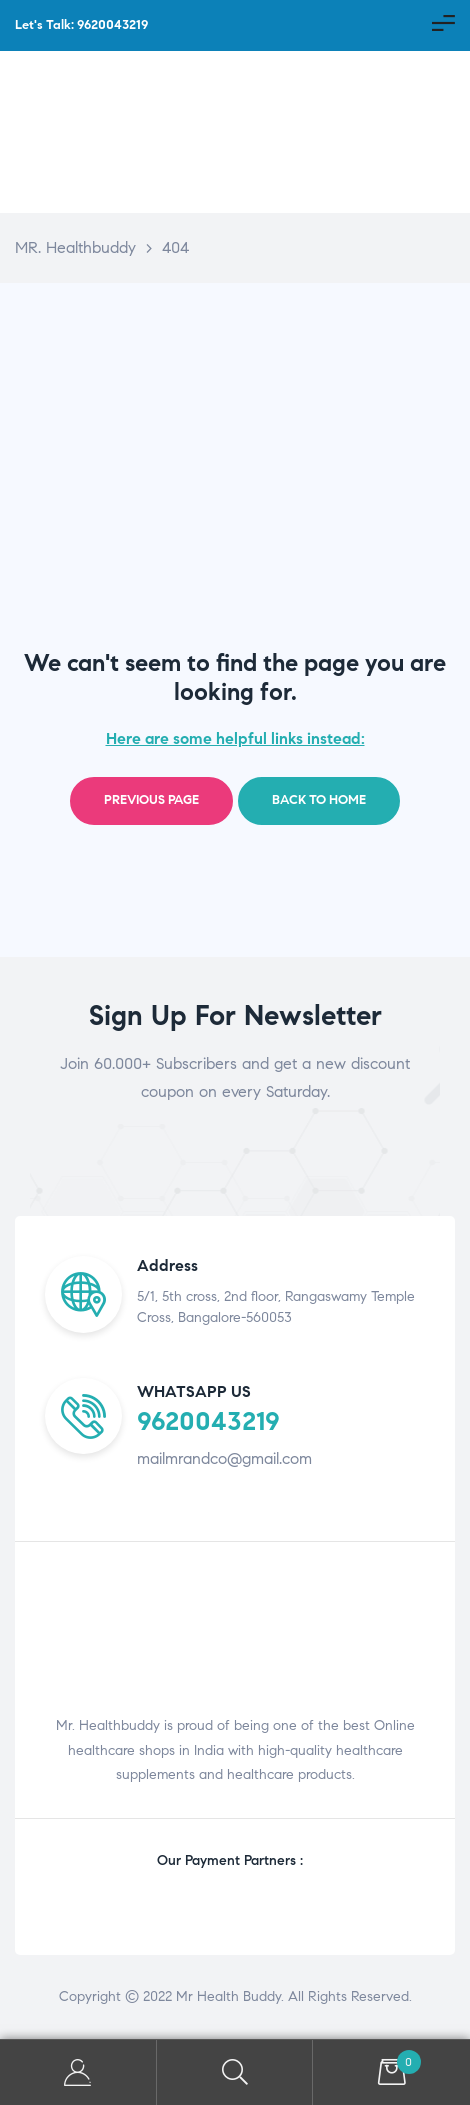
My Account (78, 2072)
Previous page (151, 800)
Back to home (319, 800)
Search (235, 2072)
